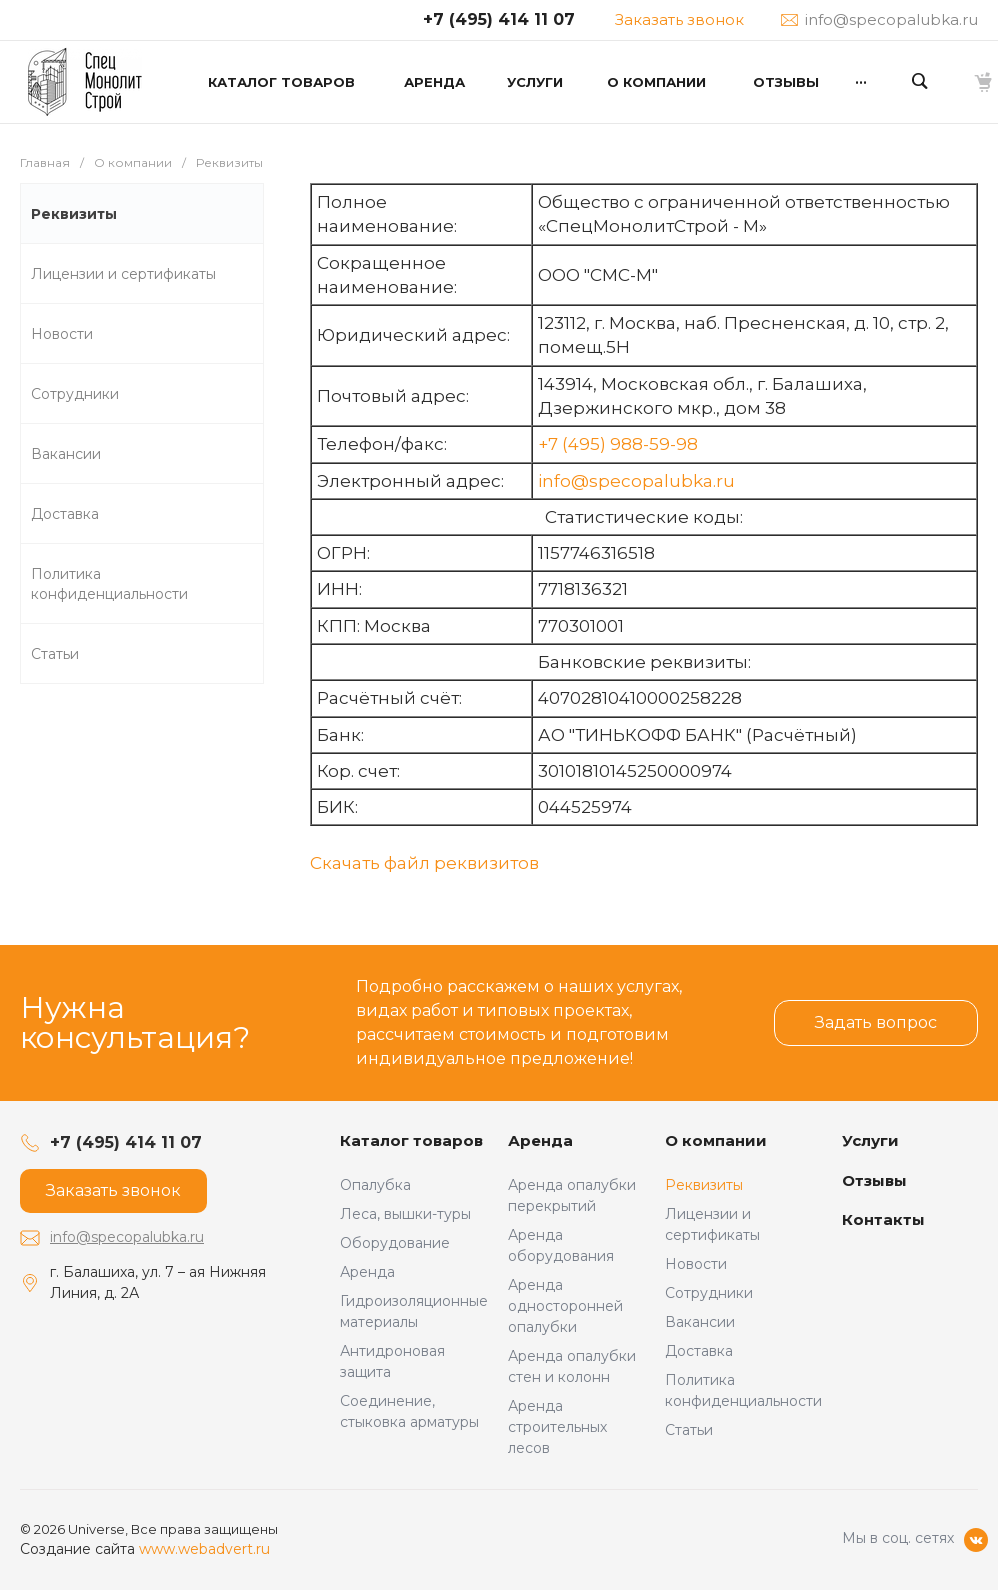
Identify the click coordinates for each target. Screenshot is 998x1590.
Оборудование (395, 1243)
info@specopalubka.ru (636, 481)
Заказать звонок (679, 19)
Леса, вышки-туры (405, 1214)
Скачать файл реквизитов (424, 863)
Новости (696, 1264)
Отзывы (874, 1180)
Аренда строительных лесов (557, 1427)
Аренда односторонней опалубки (565, 1306)
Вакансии (700, 1322)
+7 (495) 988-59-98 (618, 444)
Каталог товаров (411, 1140)
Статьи (689, 1430)
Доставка (699, 1351)
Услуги (870, 1140)
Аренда (367, 1272)
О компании (716, 1140)
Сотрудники (709, 1293)
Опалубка (375, 1185)
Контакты (883, 1219)
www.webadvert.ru (204, 1549)
